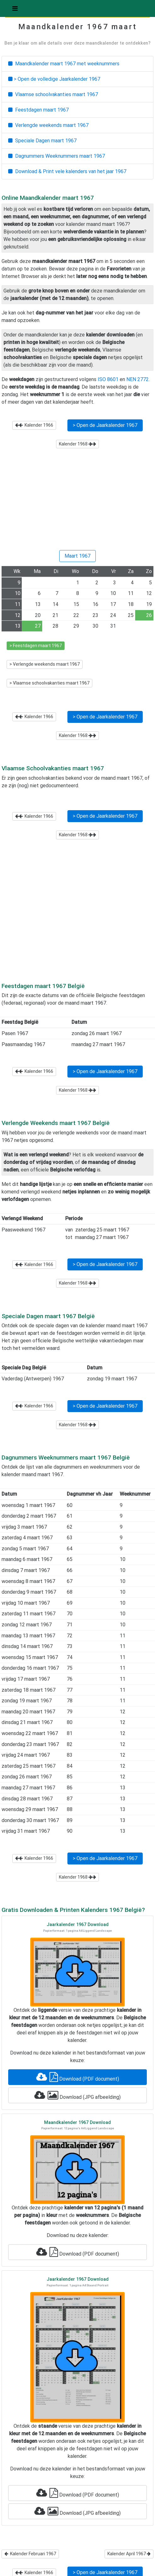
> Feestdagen (35, 645)
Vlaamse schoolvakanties (53, 94)
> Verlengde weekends (44, 664)
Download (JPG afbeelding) (77, 2095)
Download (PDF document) (77, 2077)
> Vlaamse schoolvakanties (49, 682)
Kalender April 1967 (129, 2553)
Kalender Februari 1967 (30, 2553)
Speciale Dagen (42, 141)
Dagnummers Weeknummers (56, 156)
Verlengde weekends (48, 125)
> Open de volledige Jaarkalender (54, 79)
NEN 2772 (137, 379)
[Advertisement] (77, 502)
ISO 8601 (108, 379)
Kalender (34, 425)
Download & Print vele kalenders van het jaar (67, 171)
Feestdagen (38, 110)
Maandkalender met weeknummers (63, 64)
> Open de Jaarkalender (105, 425)
